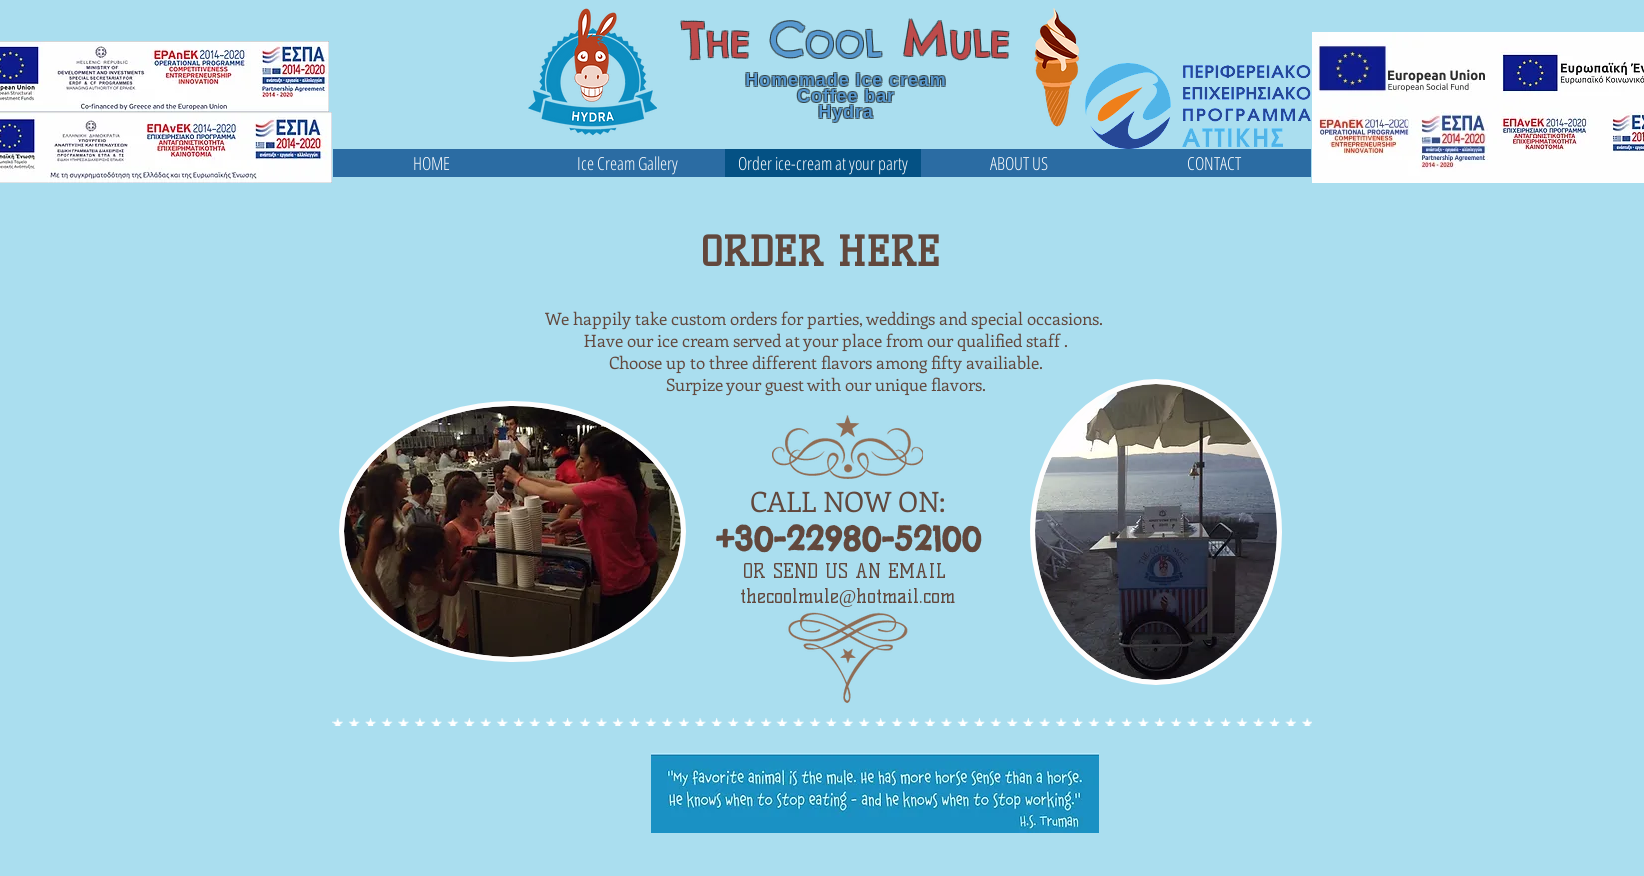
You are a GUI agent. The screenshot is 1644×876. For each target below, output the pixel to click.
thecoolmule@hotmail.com (848, 596)
